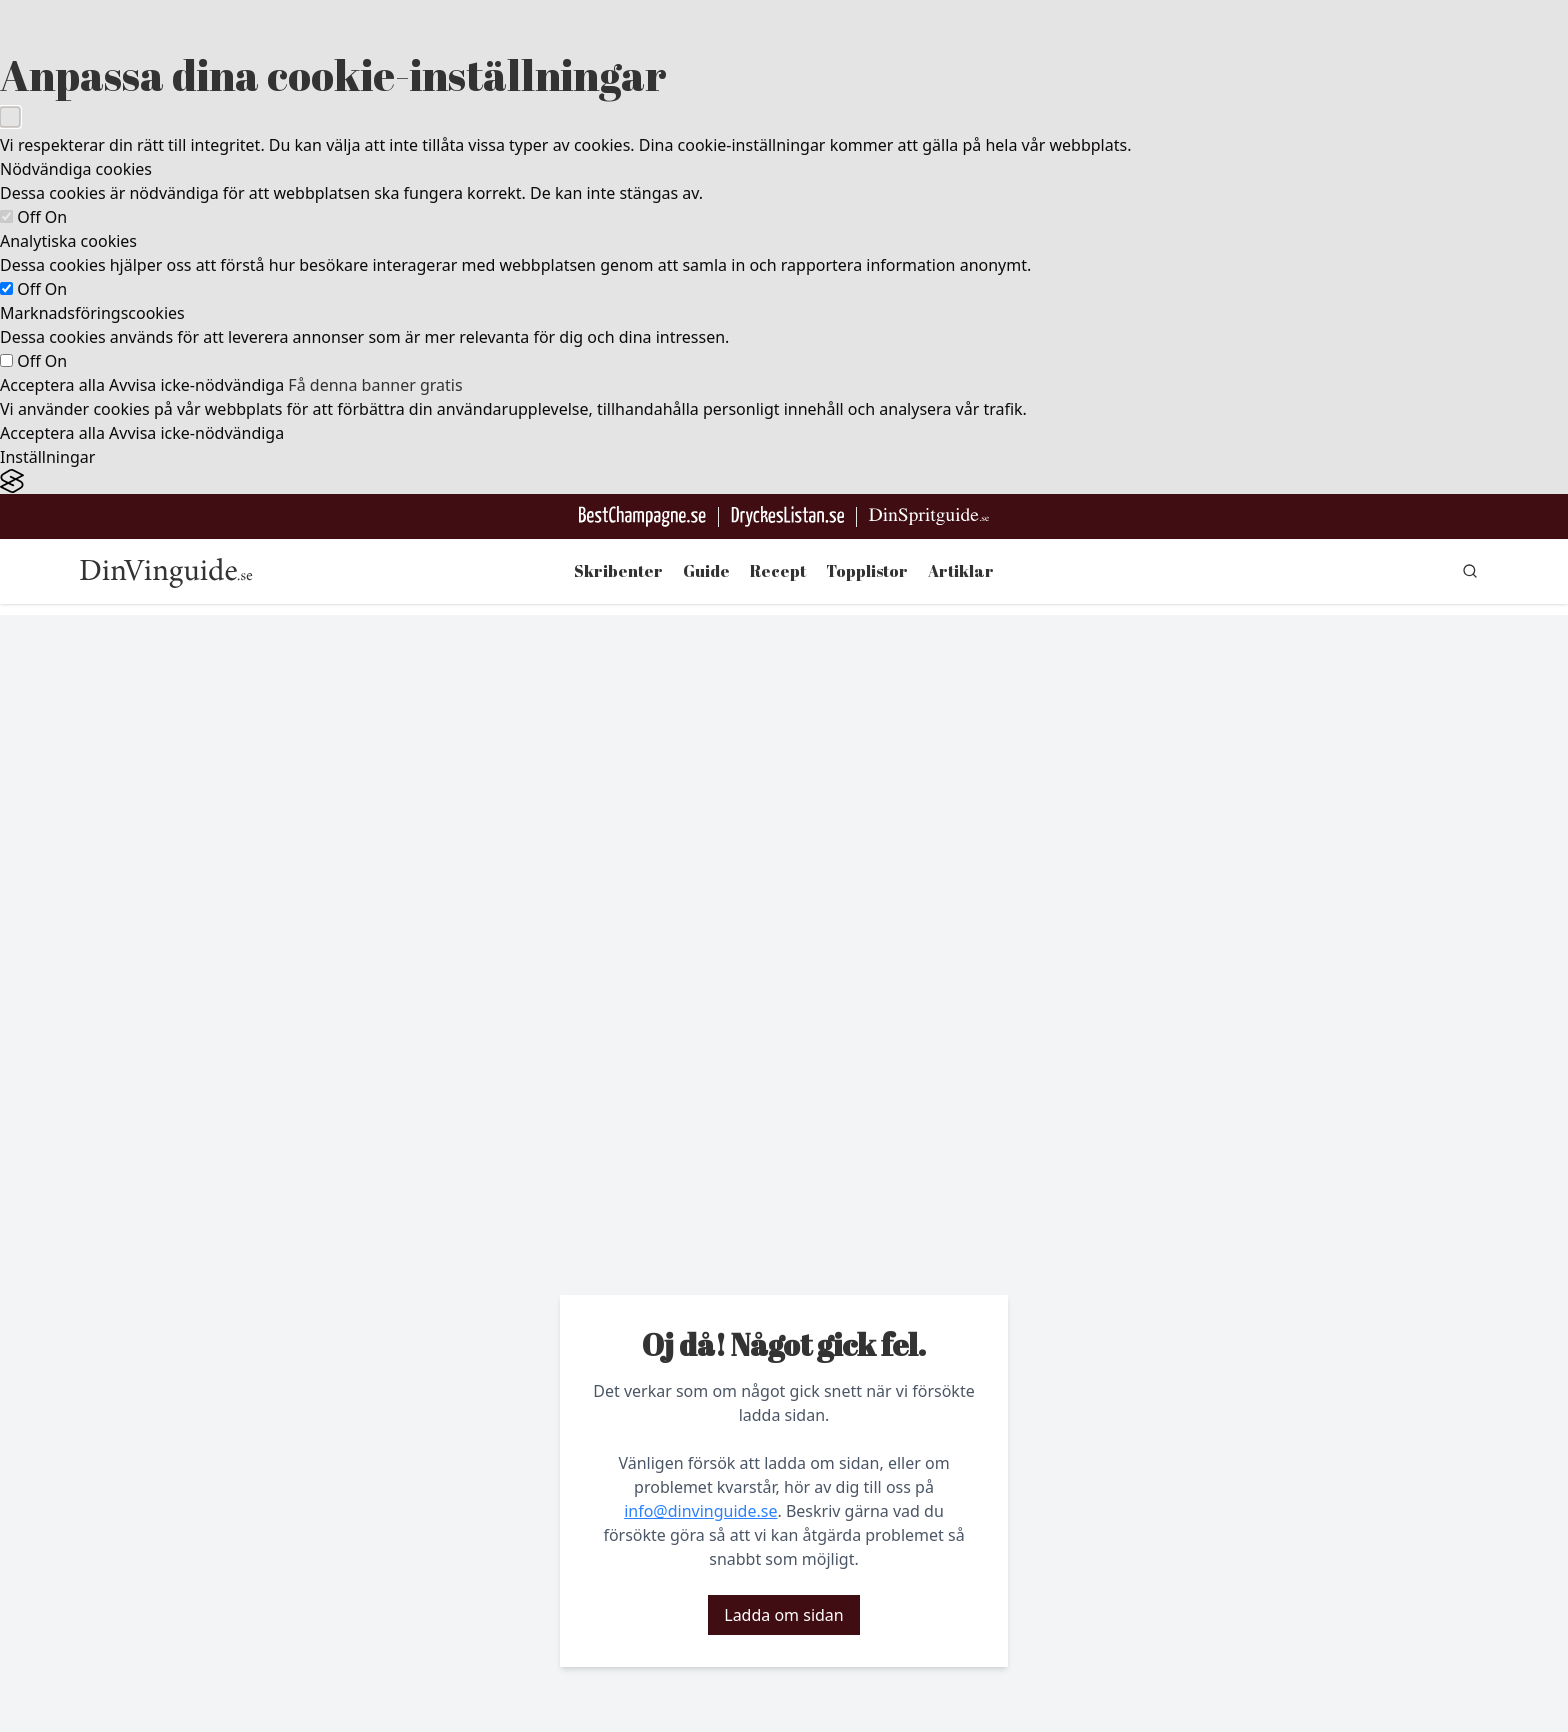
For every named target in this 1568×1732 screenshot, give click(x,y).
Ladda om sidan (783, 1615)
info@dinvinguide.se (700, 1511)
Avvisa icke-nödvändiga (196, 385)
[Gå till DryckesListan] (787, 516)
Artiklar (961, 571)
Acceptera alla (52, 385)
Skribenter (618, 571)
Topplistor (867, 571)
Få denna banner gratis (375, 385)
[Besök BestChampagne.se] (642, 516)
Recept (778, 571)
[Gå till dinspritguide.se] (929, 516)
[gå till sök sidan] (1470, 571)
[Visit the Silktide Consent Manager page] (784, 481)
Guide (706, 571)
